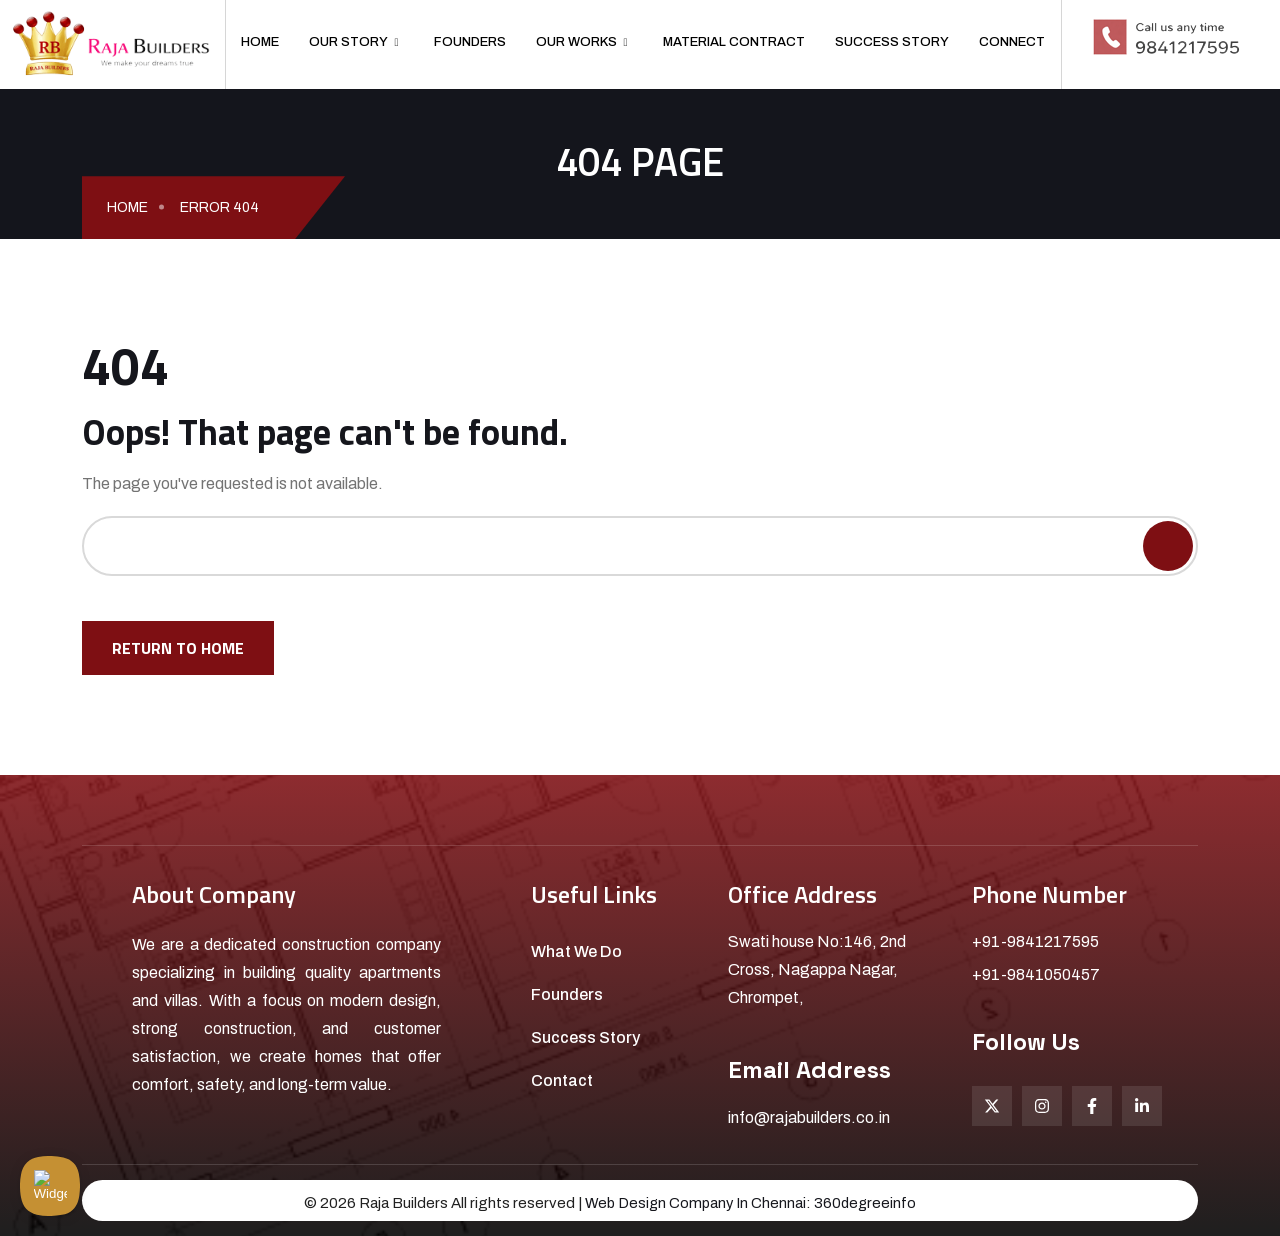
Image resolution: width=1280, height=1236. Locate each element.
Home (260, 42)
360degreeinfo (868, 1203)
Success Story (892, 42)
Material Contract (734, 42)
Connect (1012, 42)
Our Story (353, 42)
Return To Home (178, 648)
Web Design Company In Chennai (695, 1203)
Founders (470, 42)
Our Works (581, 42)
